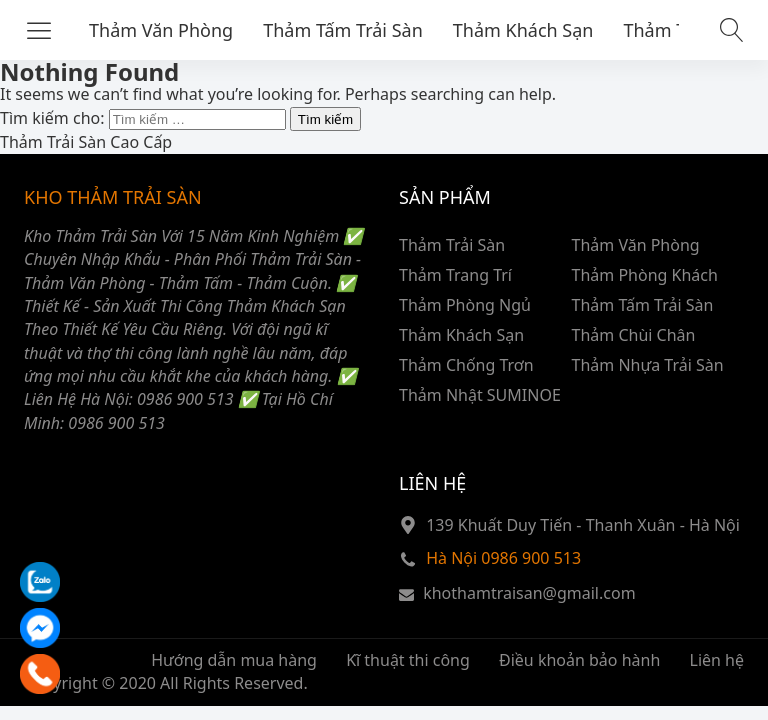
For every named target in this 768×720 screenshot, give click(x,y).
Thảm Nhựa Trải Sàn (648, 365)
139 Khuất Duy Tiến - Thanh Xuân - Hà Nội (583, 525)
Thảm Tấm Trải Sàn (343, 30)
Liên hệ (717, 660)
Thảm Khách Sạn (523, 30)
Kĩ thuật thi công (408, 660)
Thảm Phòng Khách (645, 275)
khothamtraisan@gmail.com (529, 593)
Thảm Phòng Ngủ (465, 305)
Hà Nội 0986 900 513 (503, 558)
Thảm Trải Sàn (452, 245)
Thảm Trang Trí (455, 275)
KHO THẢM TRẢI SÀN (113, 197)
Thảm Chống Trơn (466, 365)
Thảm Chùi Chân (634, 335)
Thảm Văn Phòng (161, 30)
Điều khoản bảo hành (579, 660)
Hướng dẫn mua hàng (234, 660)
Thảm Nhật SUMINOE (480, 395)
